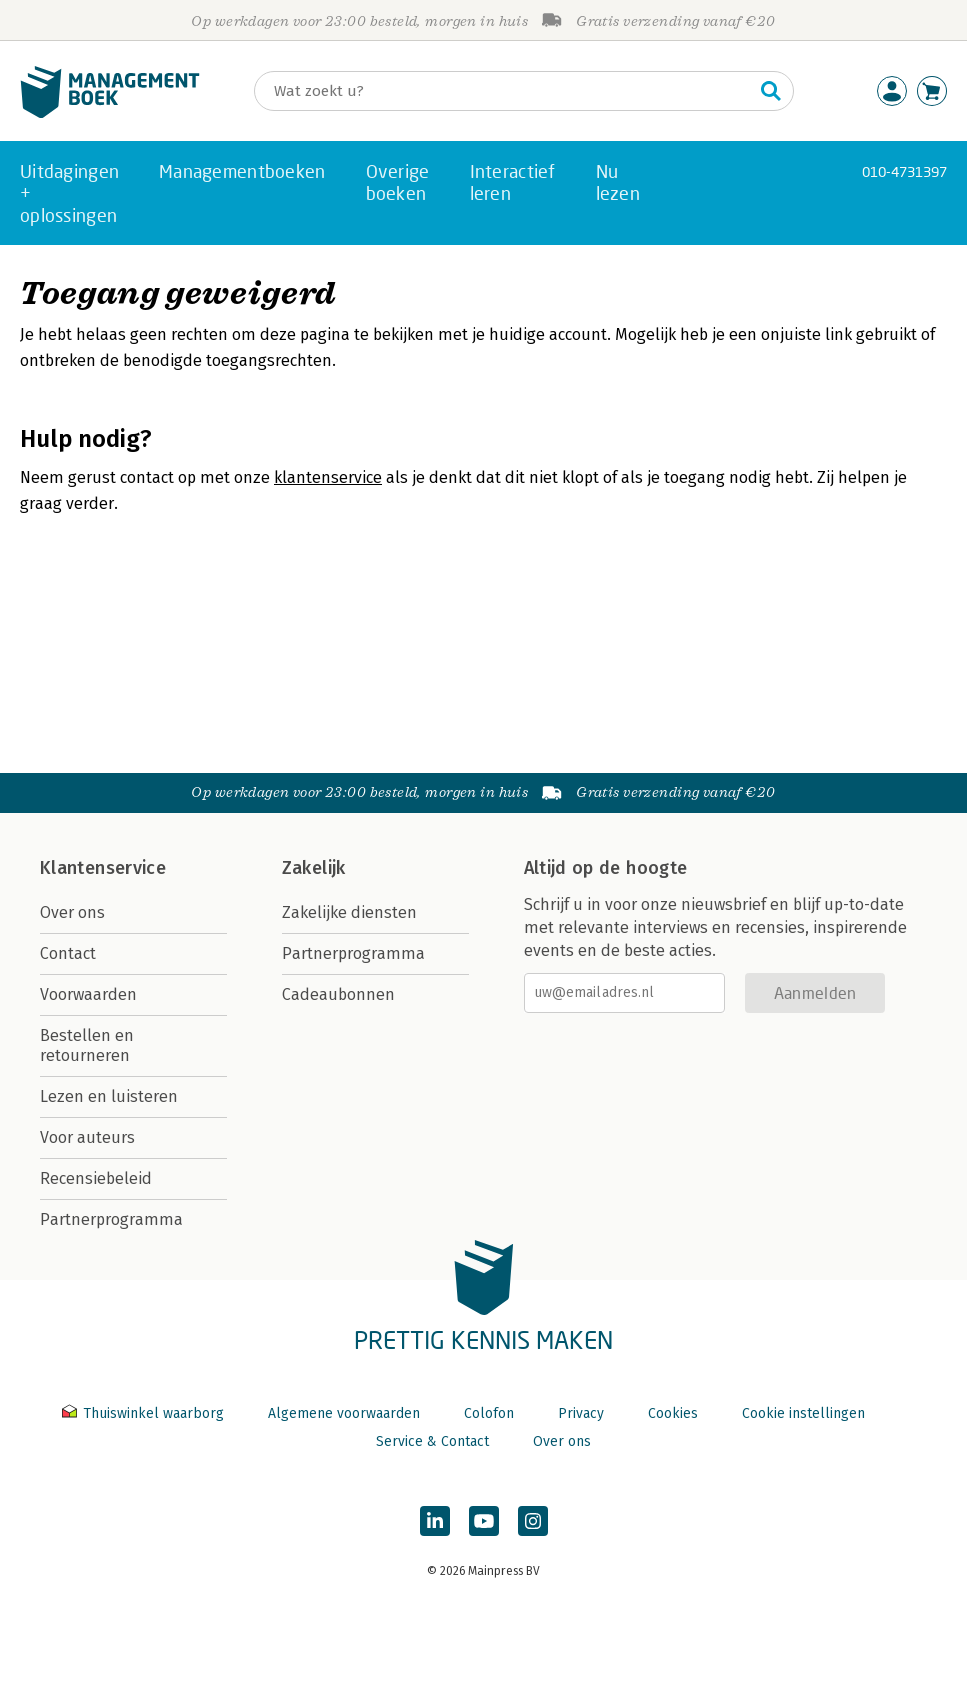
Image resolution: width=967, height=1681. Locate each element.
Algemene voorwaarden (344, 1413)
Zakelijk (314, 868)
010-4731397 (904, 171)
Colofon (489, 1413)
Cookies (673, 1413)
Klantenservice (103, 868)
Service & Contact (432, 1441)
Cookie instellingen (803, 1413)
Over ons (72, 912)
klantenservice (328, 477)
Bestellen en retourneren (87, 1045)
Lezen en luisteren (109, 1096)
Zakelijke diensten (349, 912)
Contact (68, 953)
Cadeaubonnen (338, 994)
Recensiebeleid (96, 1178)
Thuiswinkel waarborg (145, 1413)
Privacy (581, 1413)
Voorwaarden (88, 994)
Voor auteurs (87, 1137)
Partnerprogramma (111, 1219)
